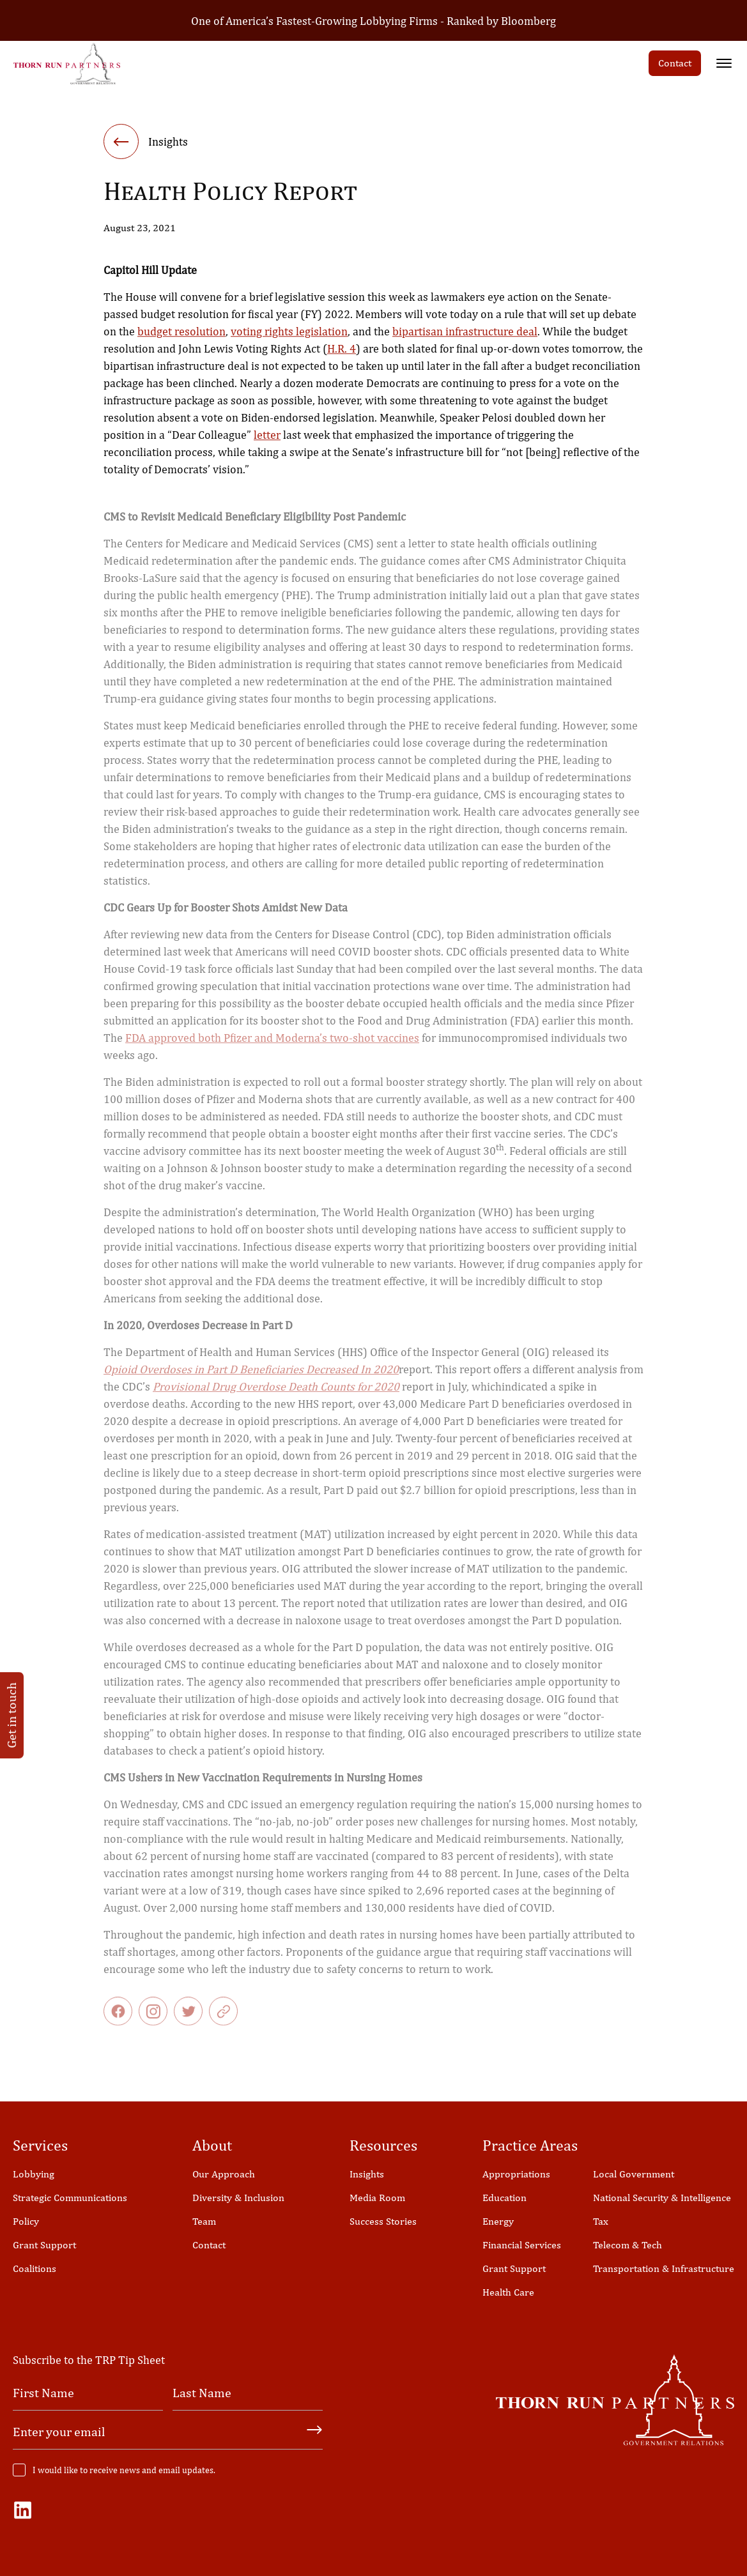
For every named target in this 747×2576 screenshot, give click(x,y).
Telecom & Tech (627, 2245)
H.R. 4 (341, 352)
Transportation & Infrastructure (663, 2268)
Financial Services (521, 2245)
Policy (26, 2221)
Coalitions (34, 2268)
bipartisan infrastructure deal (464, 335)
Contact (674, 63)
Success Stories (383, 2221)
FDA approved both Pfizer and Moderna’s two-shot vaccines (272, 1047)
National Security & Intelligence (662, 2197)
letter (267, 438)
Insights (367, 2174)
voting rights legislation (289, 335)
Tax (600, 2221)
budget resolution (181, 335)
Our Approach (223, 2174)
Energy (498, 2221)
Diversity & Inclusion (238, 2197)
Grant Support (44, 2245)
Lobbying (33, 2174)
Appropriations (516, 2174)
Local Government (633, 2174)
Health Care (508, 2292)
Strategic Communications (70, 2197)
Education (504, 2197)
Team (204, 2221)
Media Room (377, 2197)
